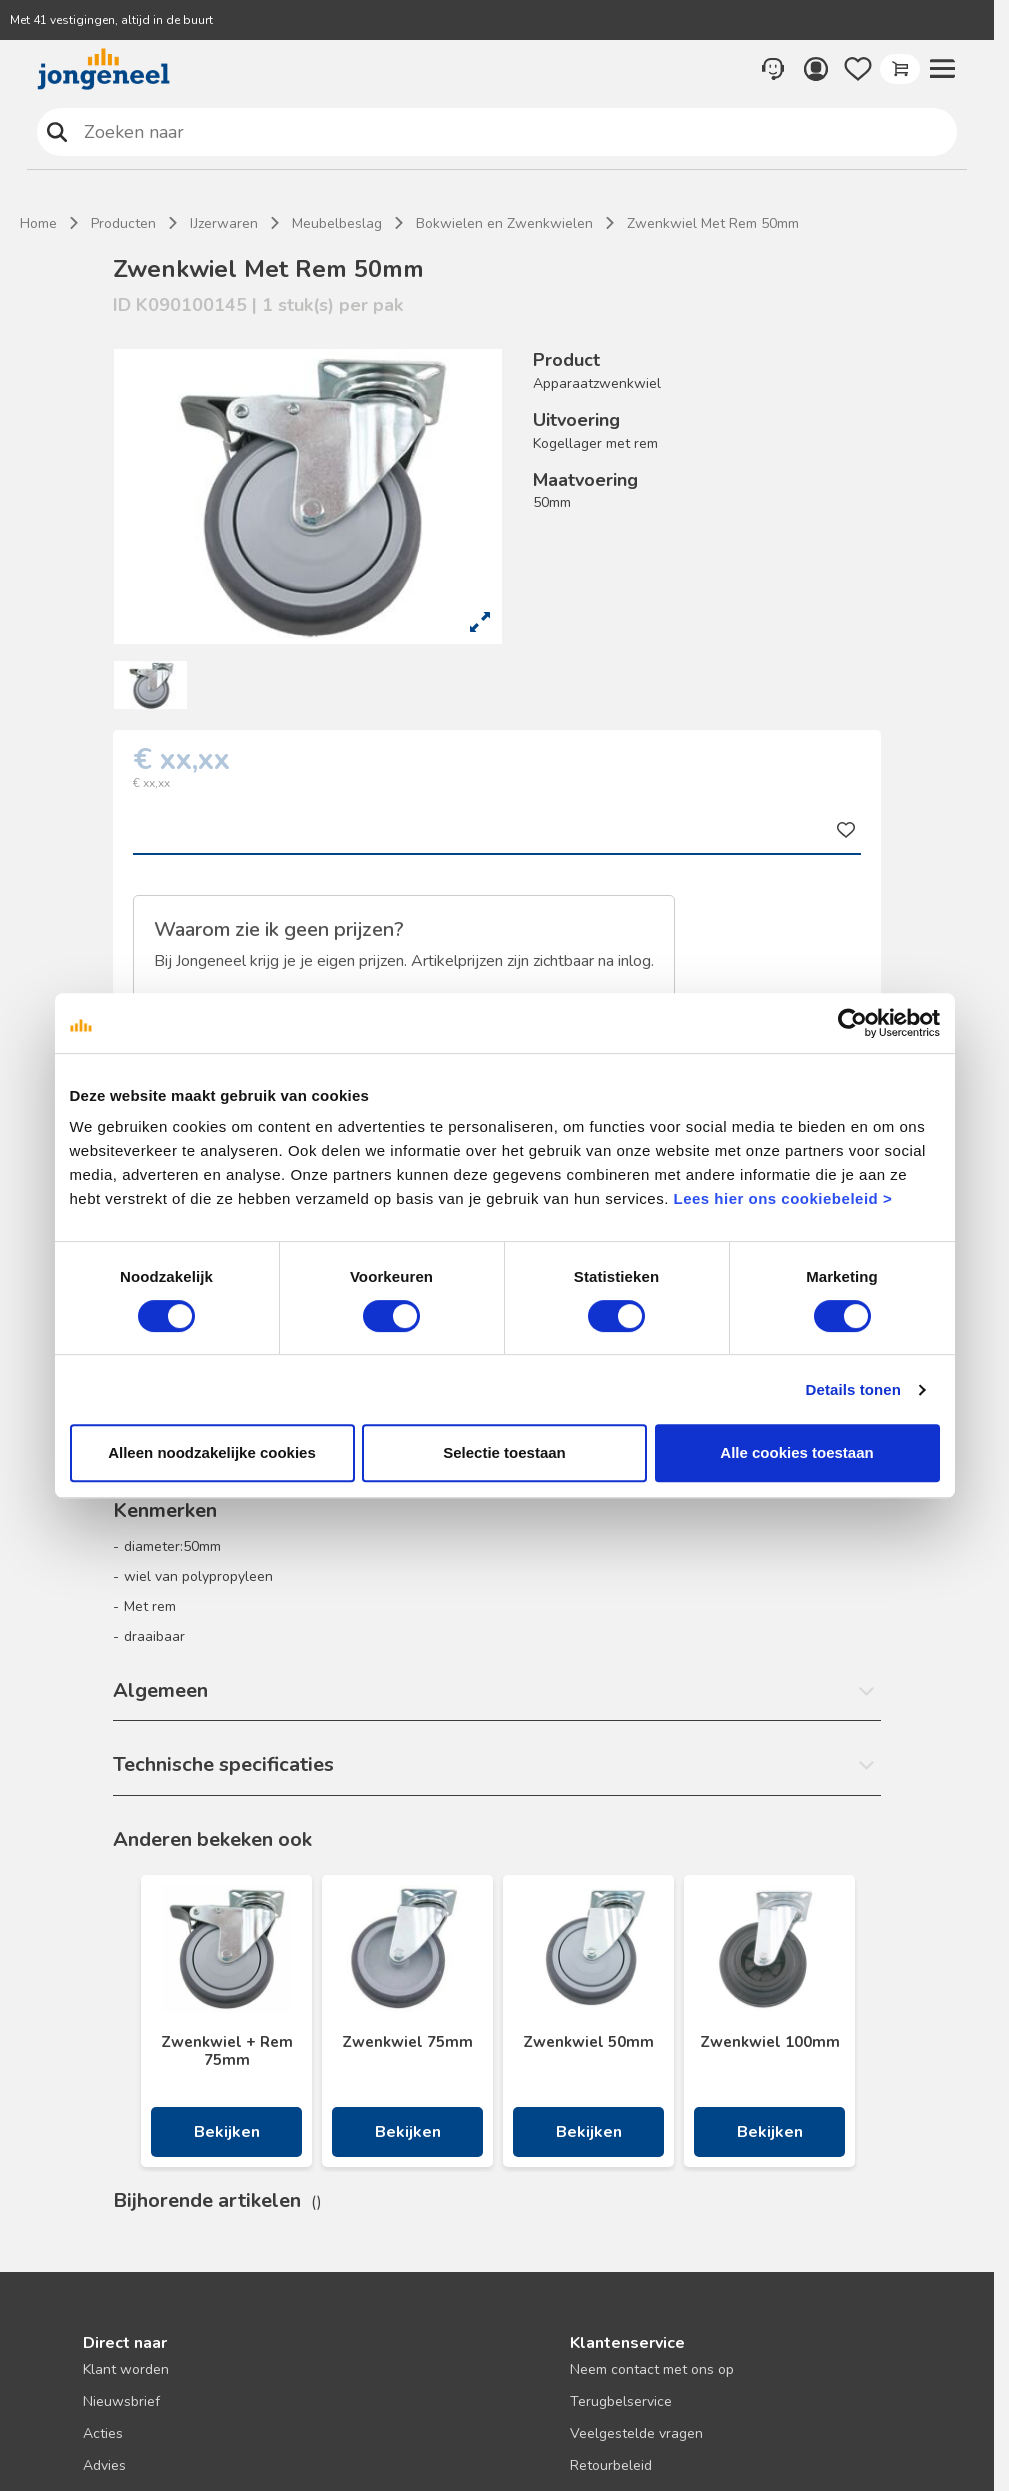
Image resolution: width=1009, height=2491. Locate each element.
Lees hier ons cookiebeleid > (782, 1198)
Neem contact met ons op (652, 2369)
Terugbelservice (621, 2401)
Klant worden (126, 2369)
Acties (103, 2433)
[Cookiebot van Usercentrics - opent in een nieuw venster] (852, 1023)
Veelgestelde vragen (636, 2433)
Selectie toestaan (504, 1452)
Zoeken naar (57, 131)
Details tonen (853, 1389)
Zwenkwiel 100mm (770, 2042)
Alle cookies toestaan (796, 1452)
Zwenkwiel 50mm (588, 2042)
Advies (104, 2465)
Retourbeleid (611, 2465)
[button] (942, 69)
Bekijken (227, 2132)
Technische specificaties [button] (223, 1764)
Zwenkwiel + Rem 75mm (227, 2051)
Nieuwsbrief (121, 2401)
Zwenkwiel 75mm (407, 2042)
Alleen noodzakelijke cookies (212, 1452)
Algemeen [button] (160, 1690)
